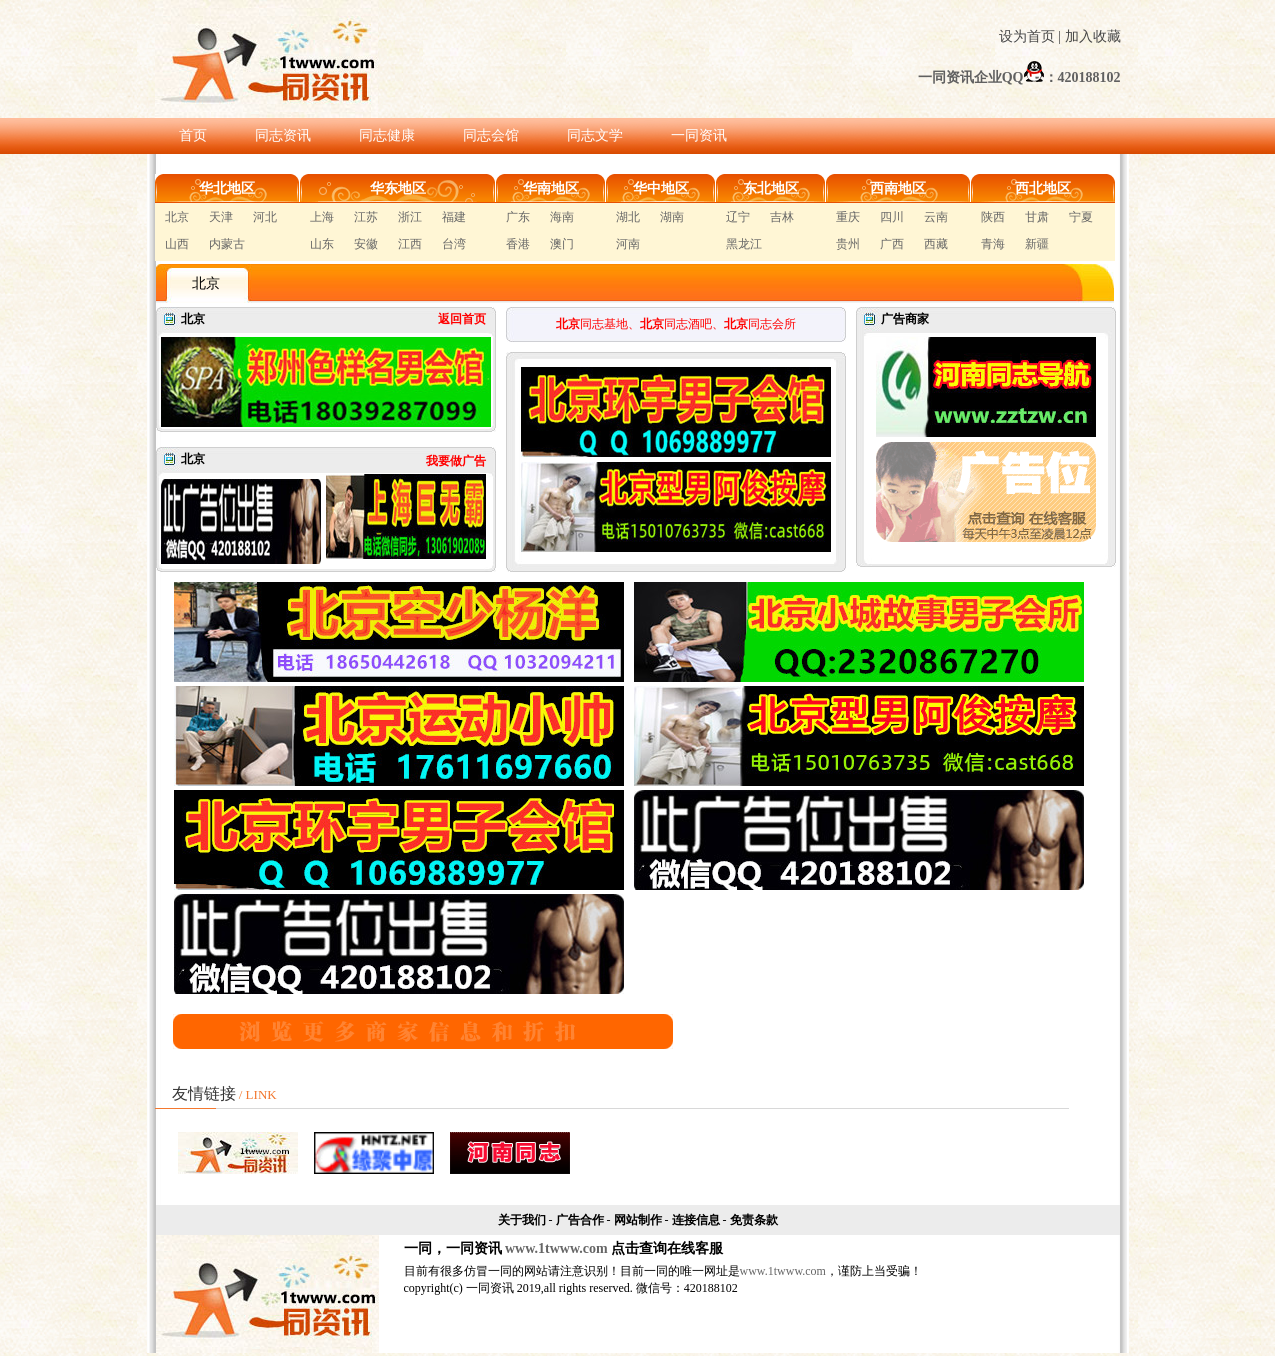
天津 (221, 217)
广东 (518, 217)
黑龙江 (744, 244)
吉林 (782, 217)
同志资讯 (283, 135)
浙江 (410, 217)
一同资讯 (699, 135)
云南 (936, 217)
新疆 (1037, 244)
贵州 (848, 244)
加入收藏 (1093, 36)
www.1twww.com (556, 1248)
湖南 (672, 217)
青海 (993, 244)
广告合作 (580, 1220)
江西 (410, 244)
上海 (322, 217)
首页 (193, 135)
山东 (322, 244)
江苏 (366, 217)
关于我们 (522, 1220)
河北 (265, 217)
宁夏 (1081, 217)
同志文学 (595, 135)
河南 (628, 244)
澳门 (562, 244)
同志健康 (387, 135)
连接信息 (696, 1220)
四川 (892, 217)
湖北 (628, 217)
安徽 (366, 244)
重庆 (848, 217)
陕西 (993, 217)
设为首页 (1027, 36)
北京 (177, 217)
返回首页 (462, 319)
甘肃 (1037, 217)
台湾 (454, 244)
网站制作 (638, 1220)
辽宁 (738, 217)
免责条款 (754, 1220)
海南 (562, 217)
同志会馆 (491, 135)
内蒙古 (227, 244)
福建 (454, 217)
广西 (892, 244)
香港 (518, 244)
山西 (177, 244)
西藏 (936, 244)
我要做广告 (456, 461)
